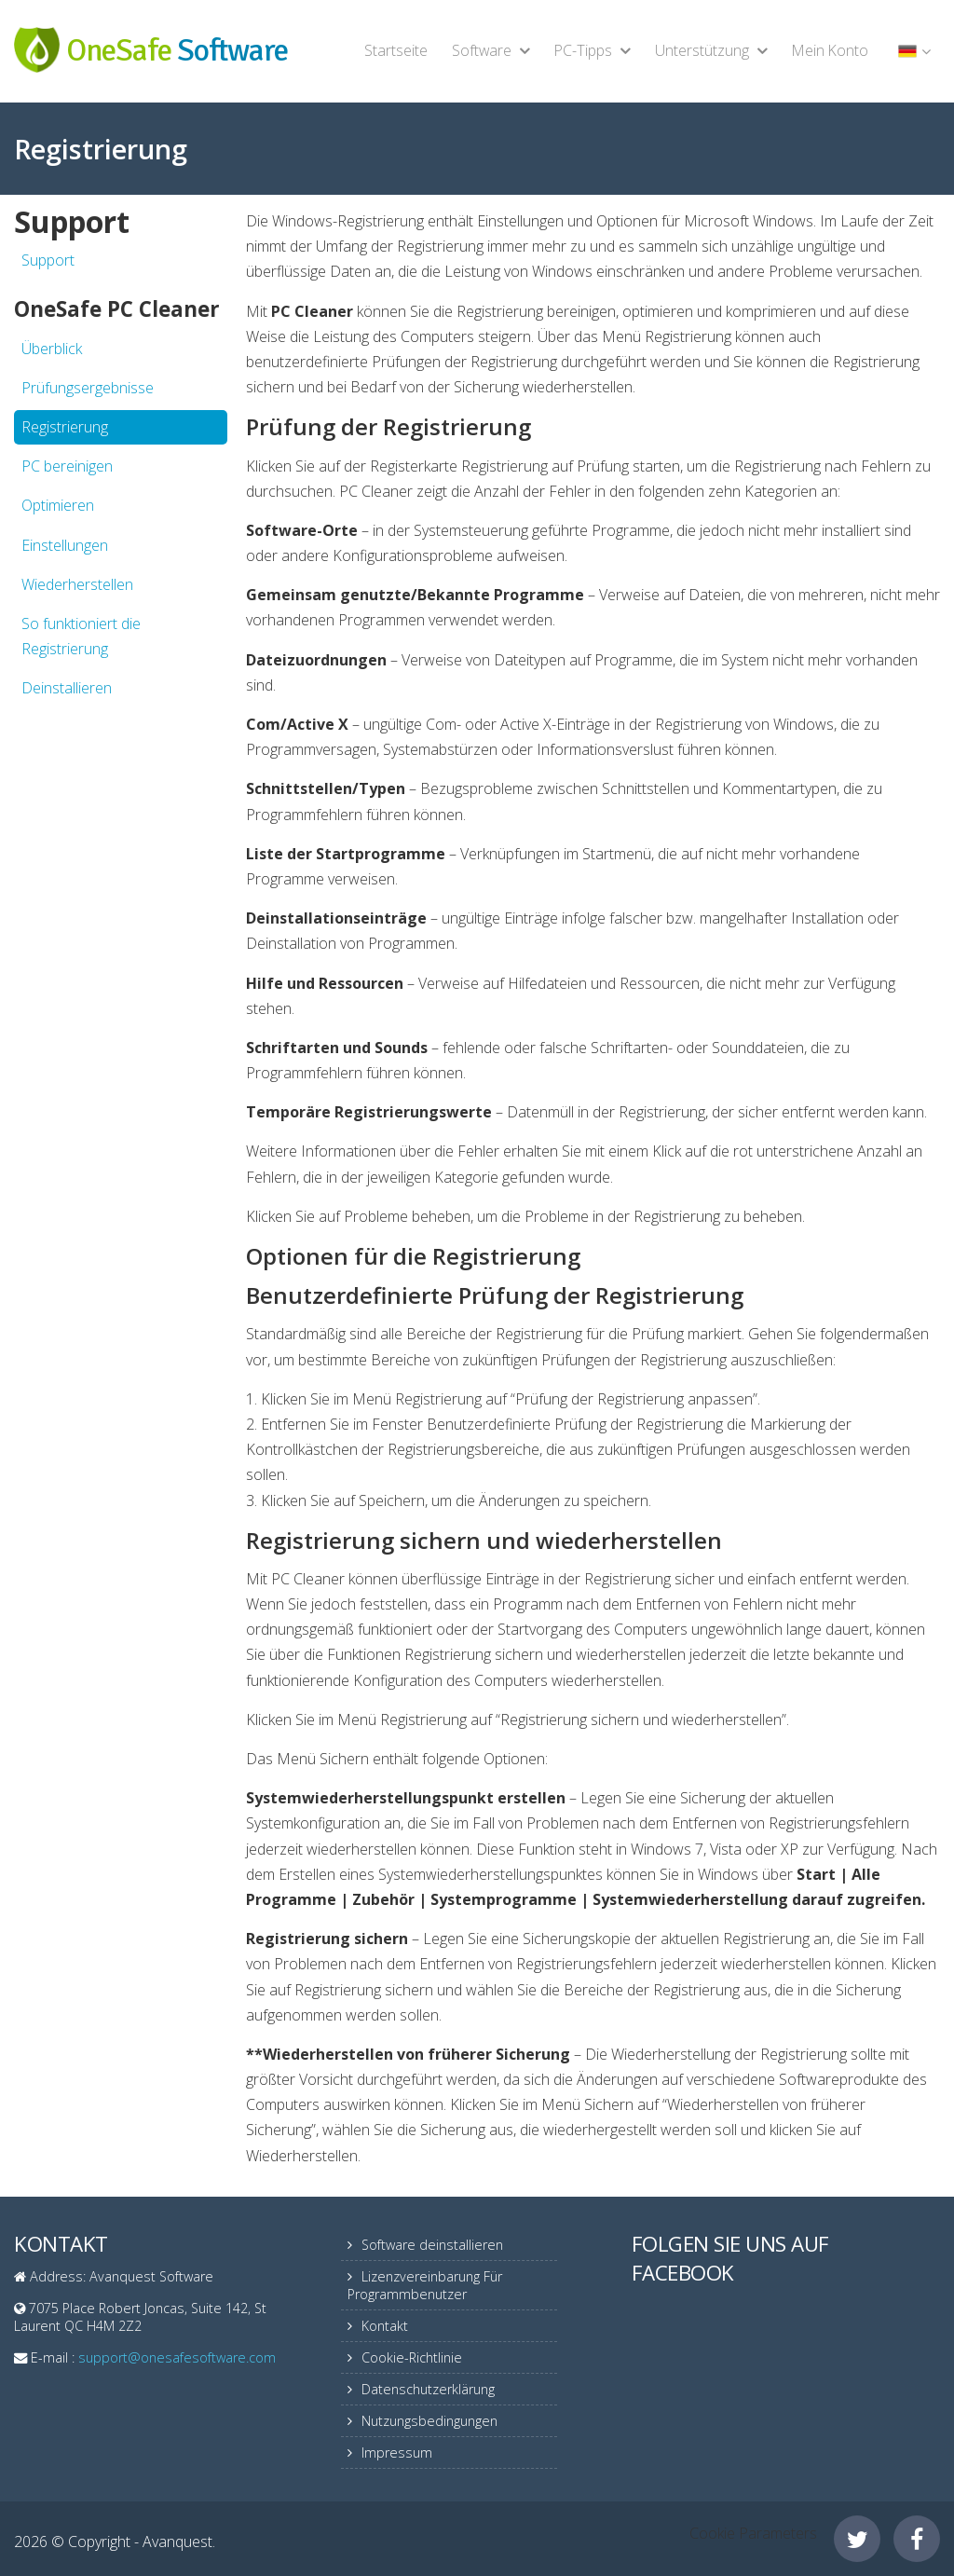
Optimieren (57, 505)
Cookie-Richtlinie (411, 2357)
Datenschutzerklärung (428, 2389)
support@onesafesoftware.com (177, 2357)
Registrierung (64, 427)
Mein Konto (830, 50)
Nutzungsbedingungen (429, 2421)
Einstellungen (64, 545)
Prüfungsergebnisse (87, 387)
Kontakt (384, 2326)
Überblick (51, 348)
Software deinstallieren (432, 2245)
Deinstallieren (66, 688)
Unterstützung (702, 50)
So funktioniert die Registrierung (81, 636)
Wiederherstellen (77, 584)
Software (481, 50)
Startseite (396, 50)
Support (48, 260)
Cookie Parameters (753, 2533)
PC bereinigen (67, 466)
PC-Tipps (583, 50)
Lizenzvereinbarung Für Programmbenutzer (425, 2285)
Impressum (396, 2452)
